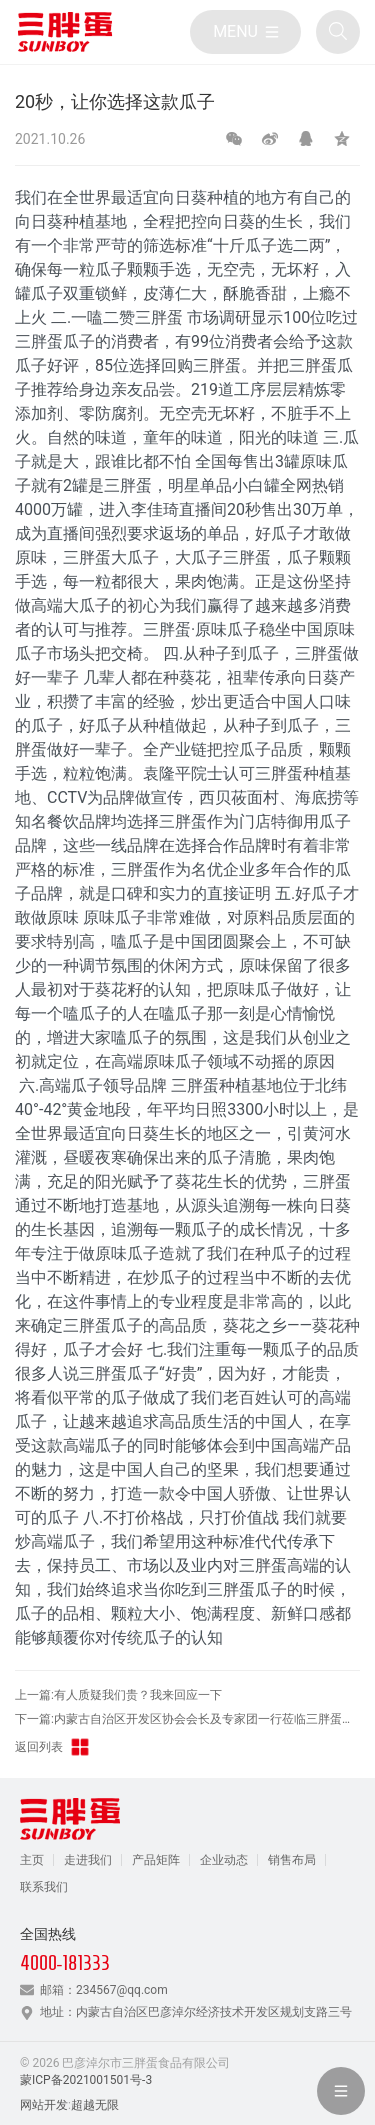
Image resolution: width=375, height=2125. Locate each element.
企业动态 (224, 1860)
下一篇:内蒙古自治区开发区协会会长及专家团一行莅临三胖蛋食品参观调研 (187, 1719)
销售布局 (292, 1860)
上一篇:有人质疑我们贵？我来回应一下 (118, 1695)
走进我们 (88, 1860)
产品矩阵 (156, 1860)
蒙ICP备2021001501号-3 (86, 2080)
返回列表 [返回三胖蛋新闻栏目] (53, 1747)
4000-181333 (65, 1963)
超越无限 (95, 2105)
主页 (32, 1860)
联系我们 (44, 1887)
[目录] (245, 32)
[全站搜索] (338, 32)
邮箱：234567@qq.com (104, 1990)
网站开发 (44, 2105)
